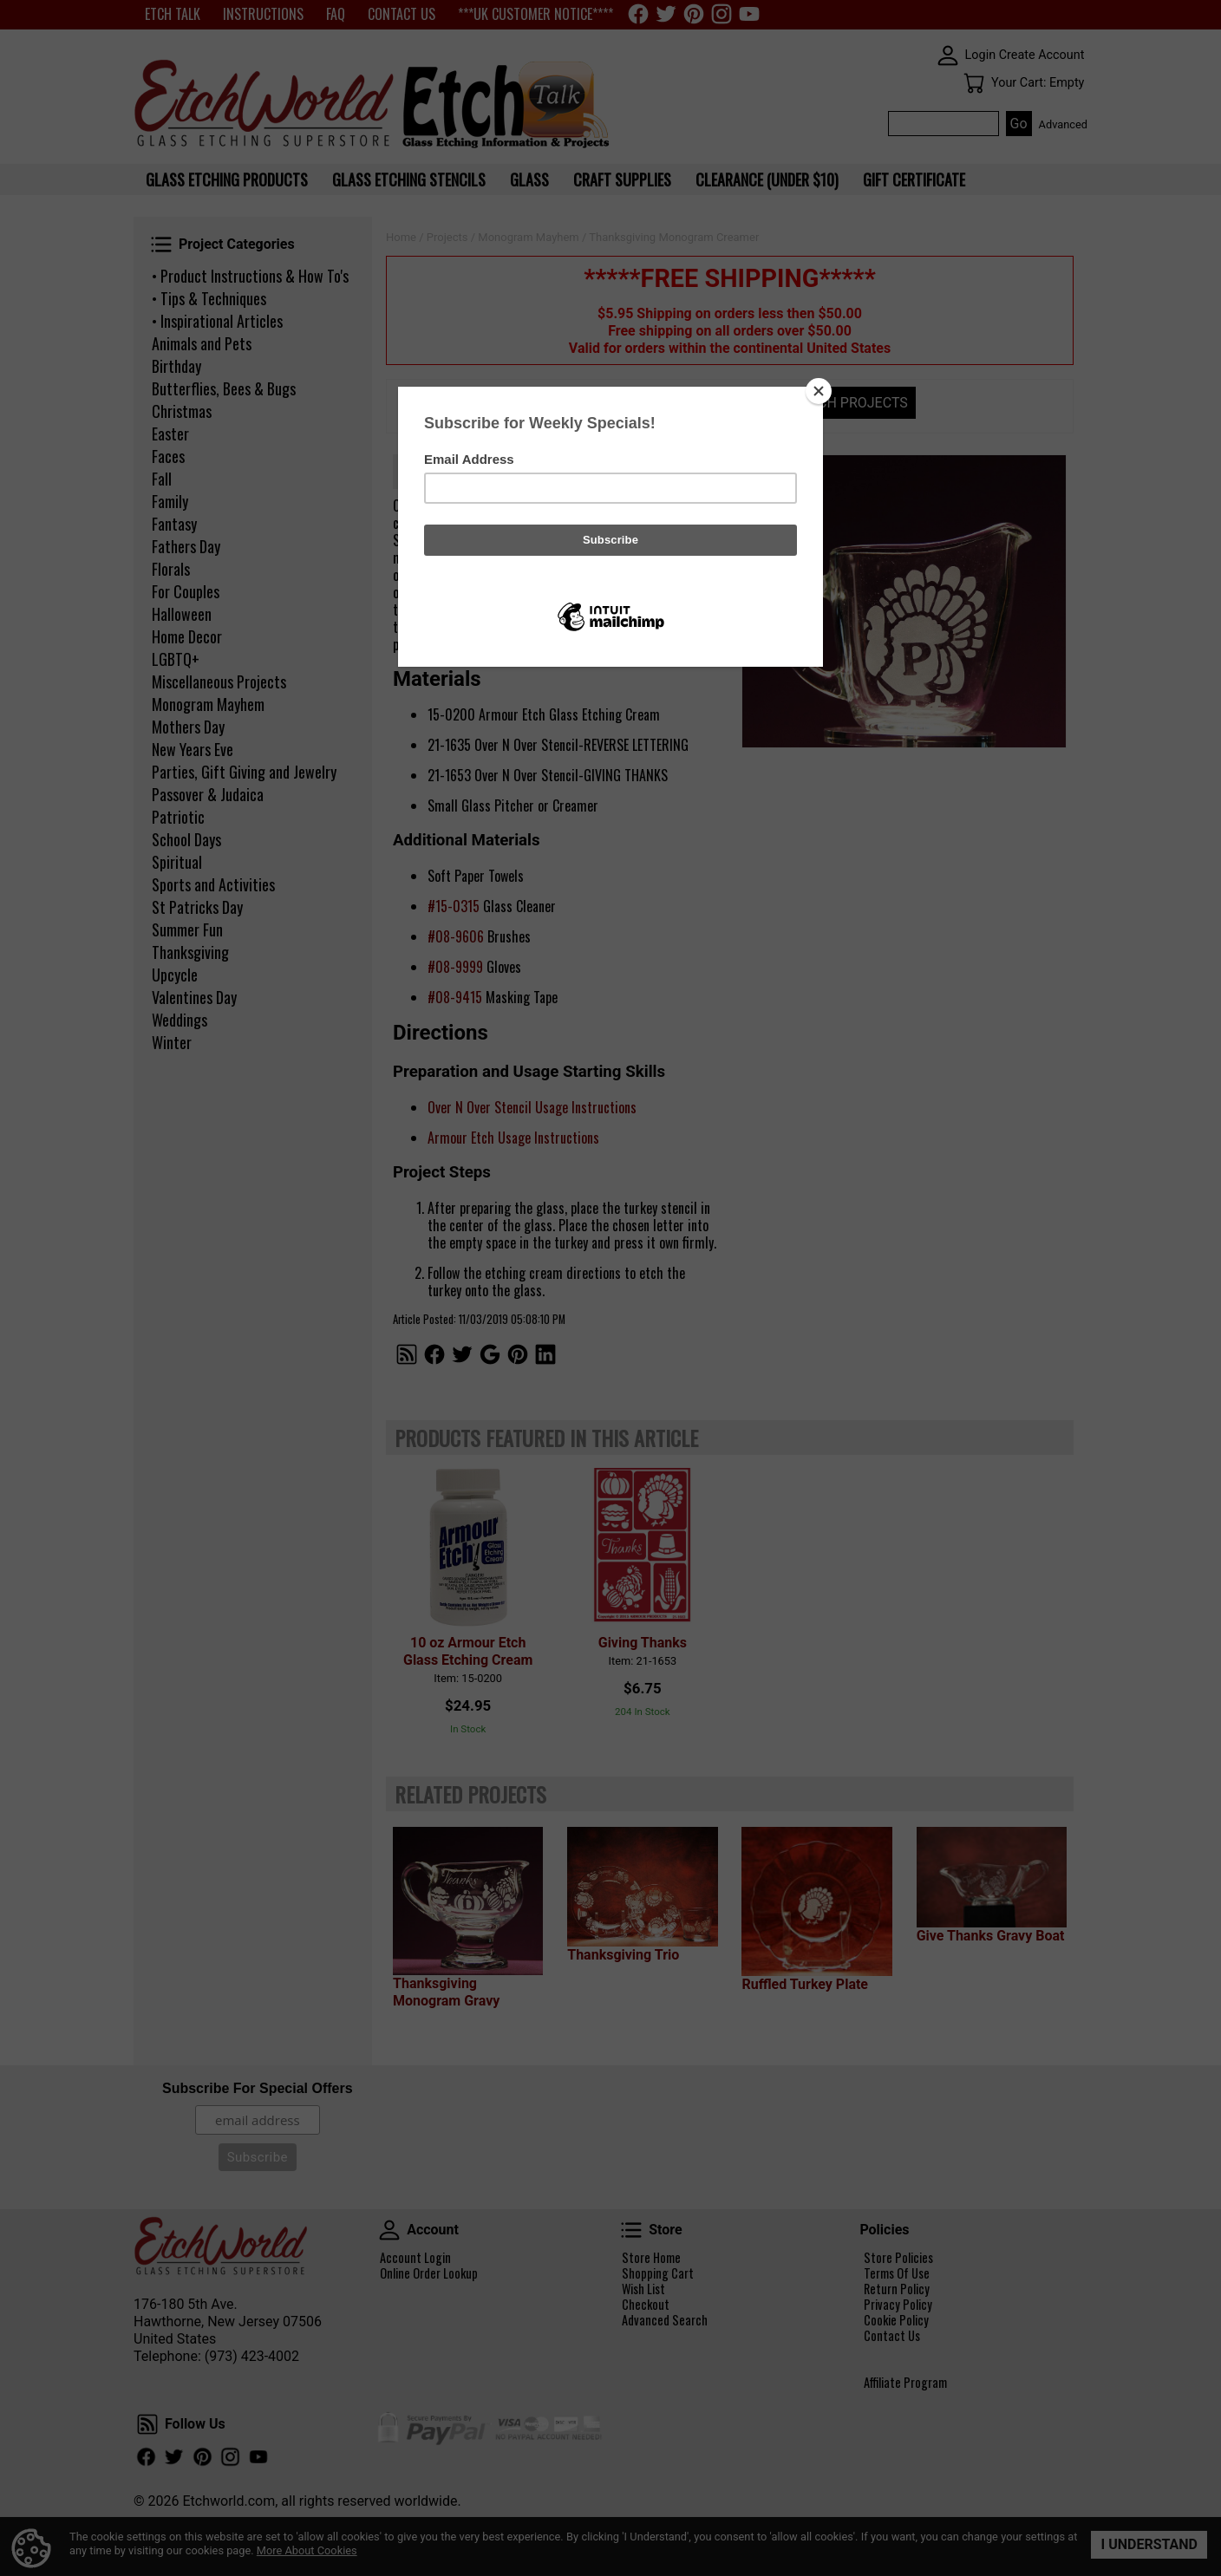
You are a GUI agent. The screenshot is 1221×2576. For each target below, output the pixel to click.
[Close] (819, 391)
